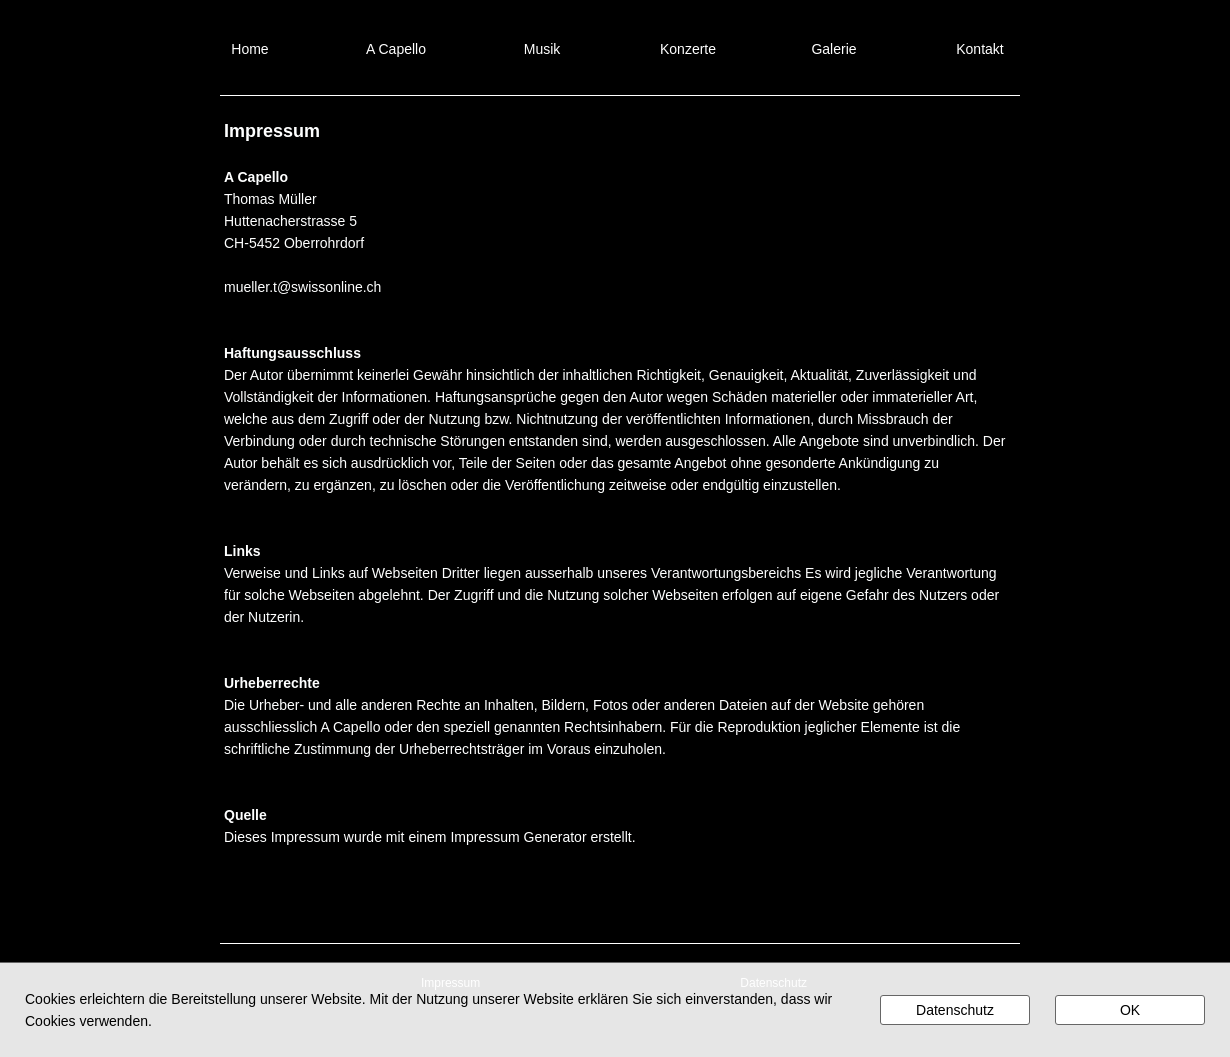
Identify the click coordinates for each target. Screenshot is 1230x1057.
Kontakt (979, 49)
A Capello (396, 49)
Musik (542, 49)
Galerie (833, 49)
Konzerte (688, 49)
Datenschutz (955, 1010)
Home (249, 49)
